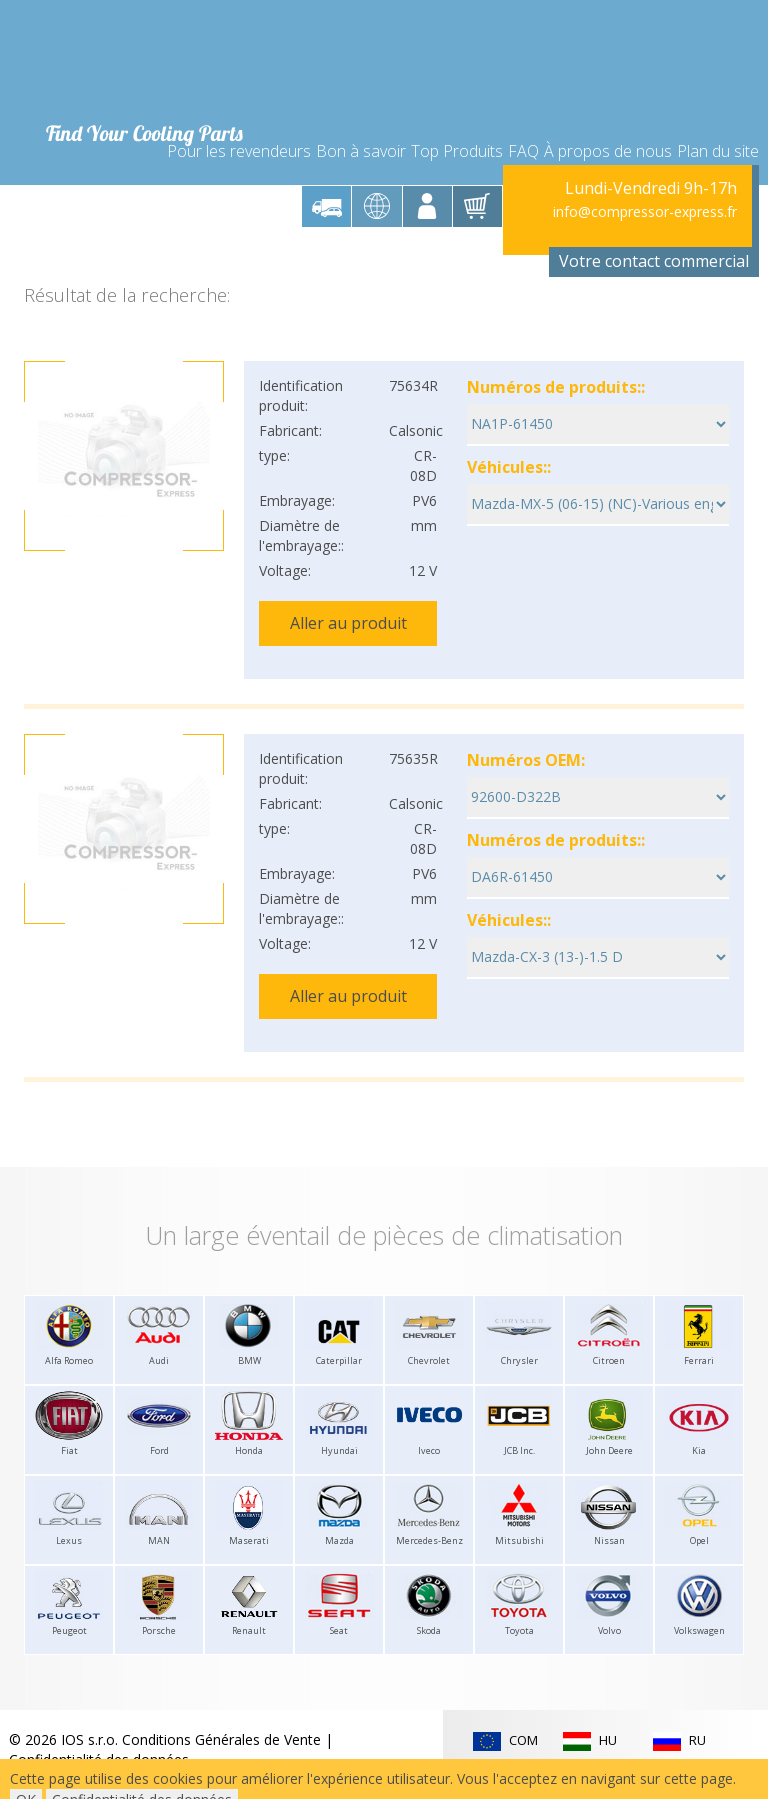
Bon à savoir (361, 112)
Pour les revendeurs (239, 112)
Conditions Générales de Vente (221, 1674)
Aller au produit (348, 595)
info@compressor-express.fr (645, 184)
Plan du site (718, 112)
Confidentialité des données (99, 1694)
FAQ (523, 112)
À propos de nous (608, 112)
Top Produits (457, 112)
